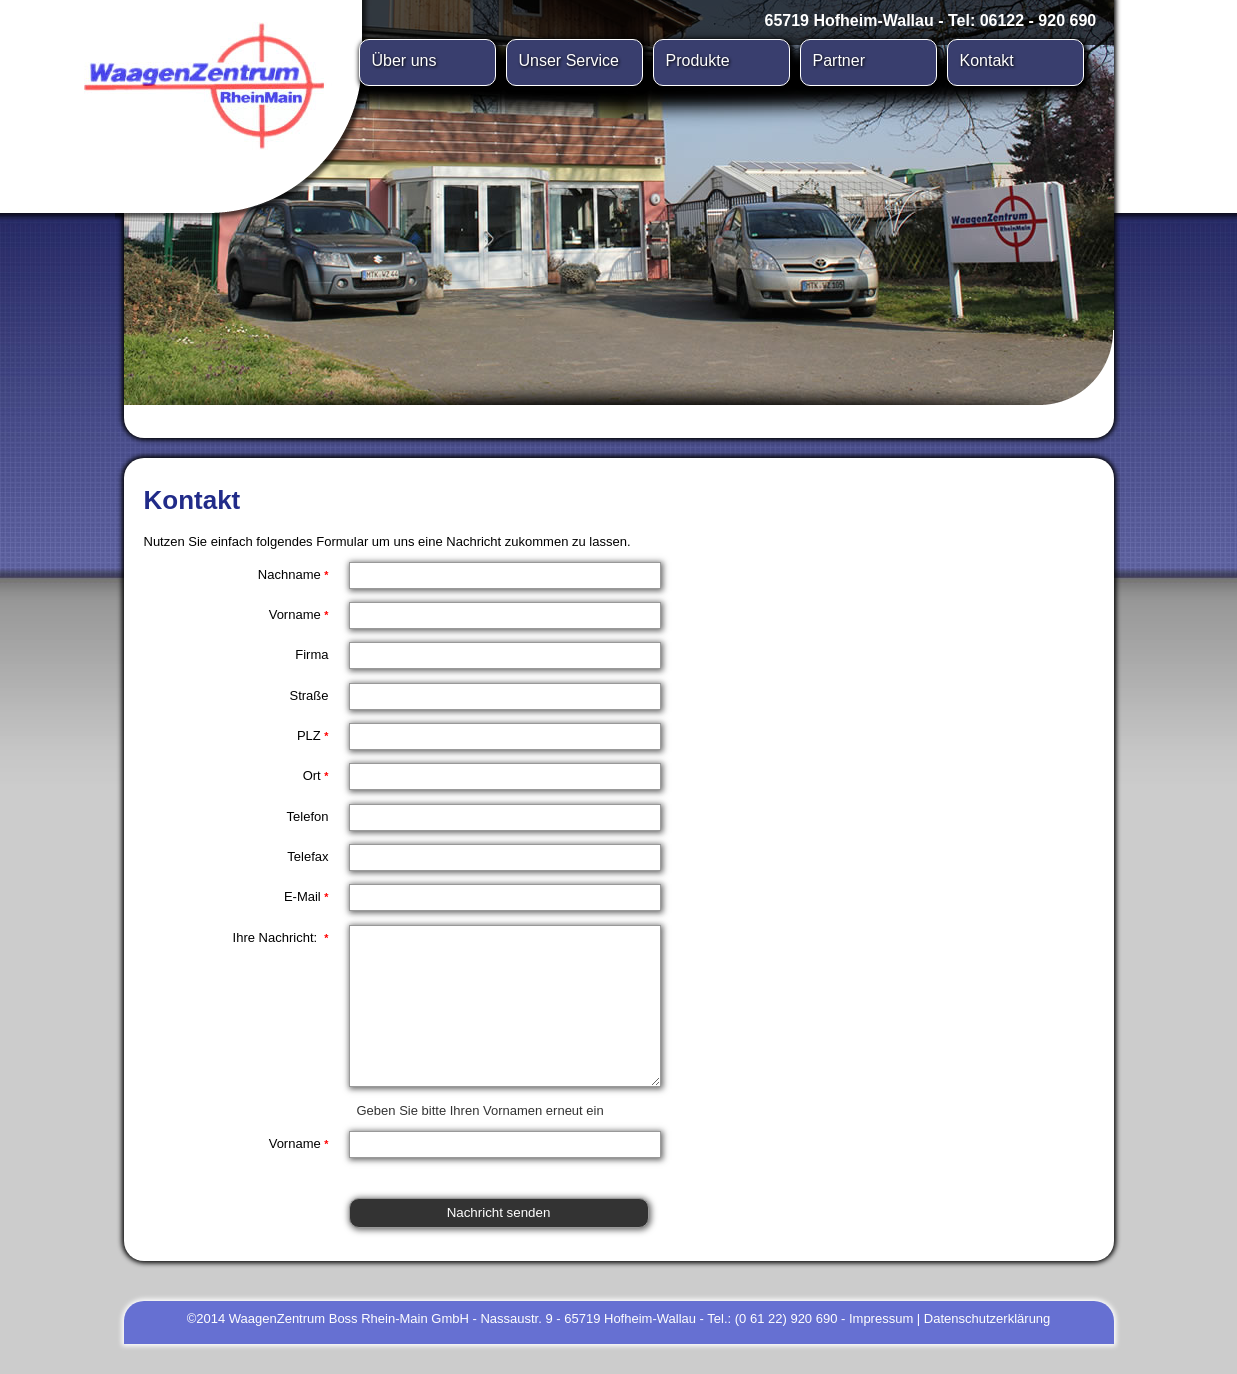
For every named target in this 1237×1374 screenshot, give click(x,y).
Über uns (404, 60)
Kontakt (987, 60)
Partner (839, 60)
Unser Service (569, 60)
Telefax (307, 856)
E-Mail (306, 896)
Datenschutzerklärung (987, 1348)
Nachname (293, 574)
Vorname (299, 614)
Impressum (881, 1348)
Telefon (308, 816)
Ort (316, 775)
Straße (308, 695)
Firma (311, 654)
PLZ (313, 735)
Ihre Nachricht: (281, 937)
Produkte (698, 60)
